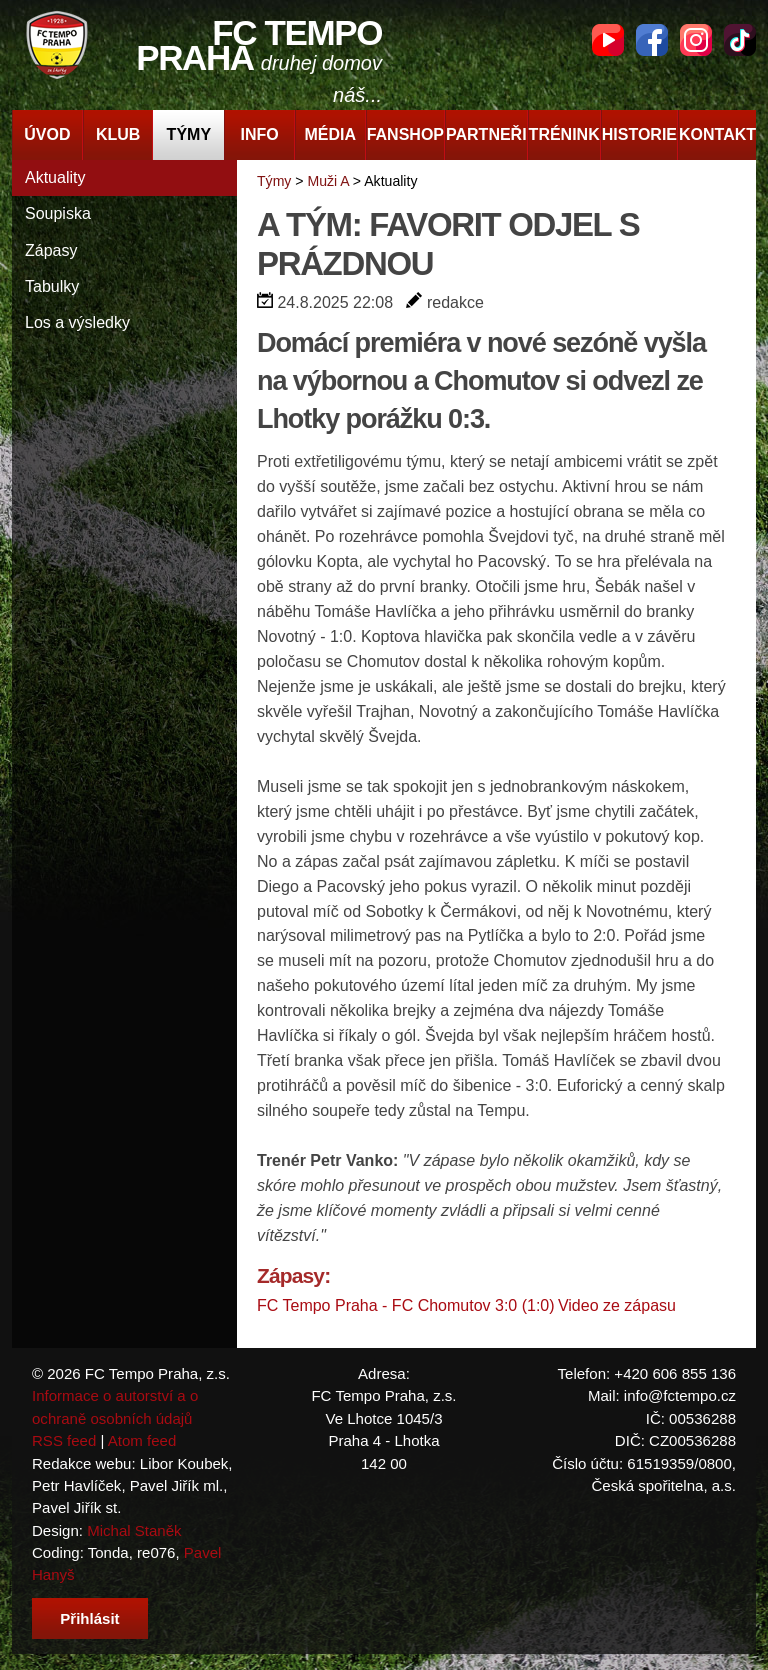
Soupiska (58, 213)
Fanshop (405, 134)
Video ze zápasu (617, 1305)
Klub (118, 134)
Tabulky (52, 286)
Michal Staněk (134, 1530)
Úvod (47, 134)
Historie (639, 134)
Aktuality (55, 177)
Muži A (327, 181)
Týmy (189, 134)
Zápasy (51, 250)
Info (259, 134)
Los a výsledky (77, 322)
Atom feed (142, 1440)
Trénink (564, 134)
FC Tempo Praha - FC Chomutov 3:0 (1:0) (406, 1305)
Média (331, 134)
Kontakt (717, 134)
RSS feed (64, 1440)
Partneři (486, 134)
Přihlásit (89, 1618)
